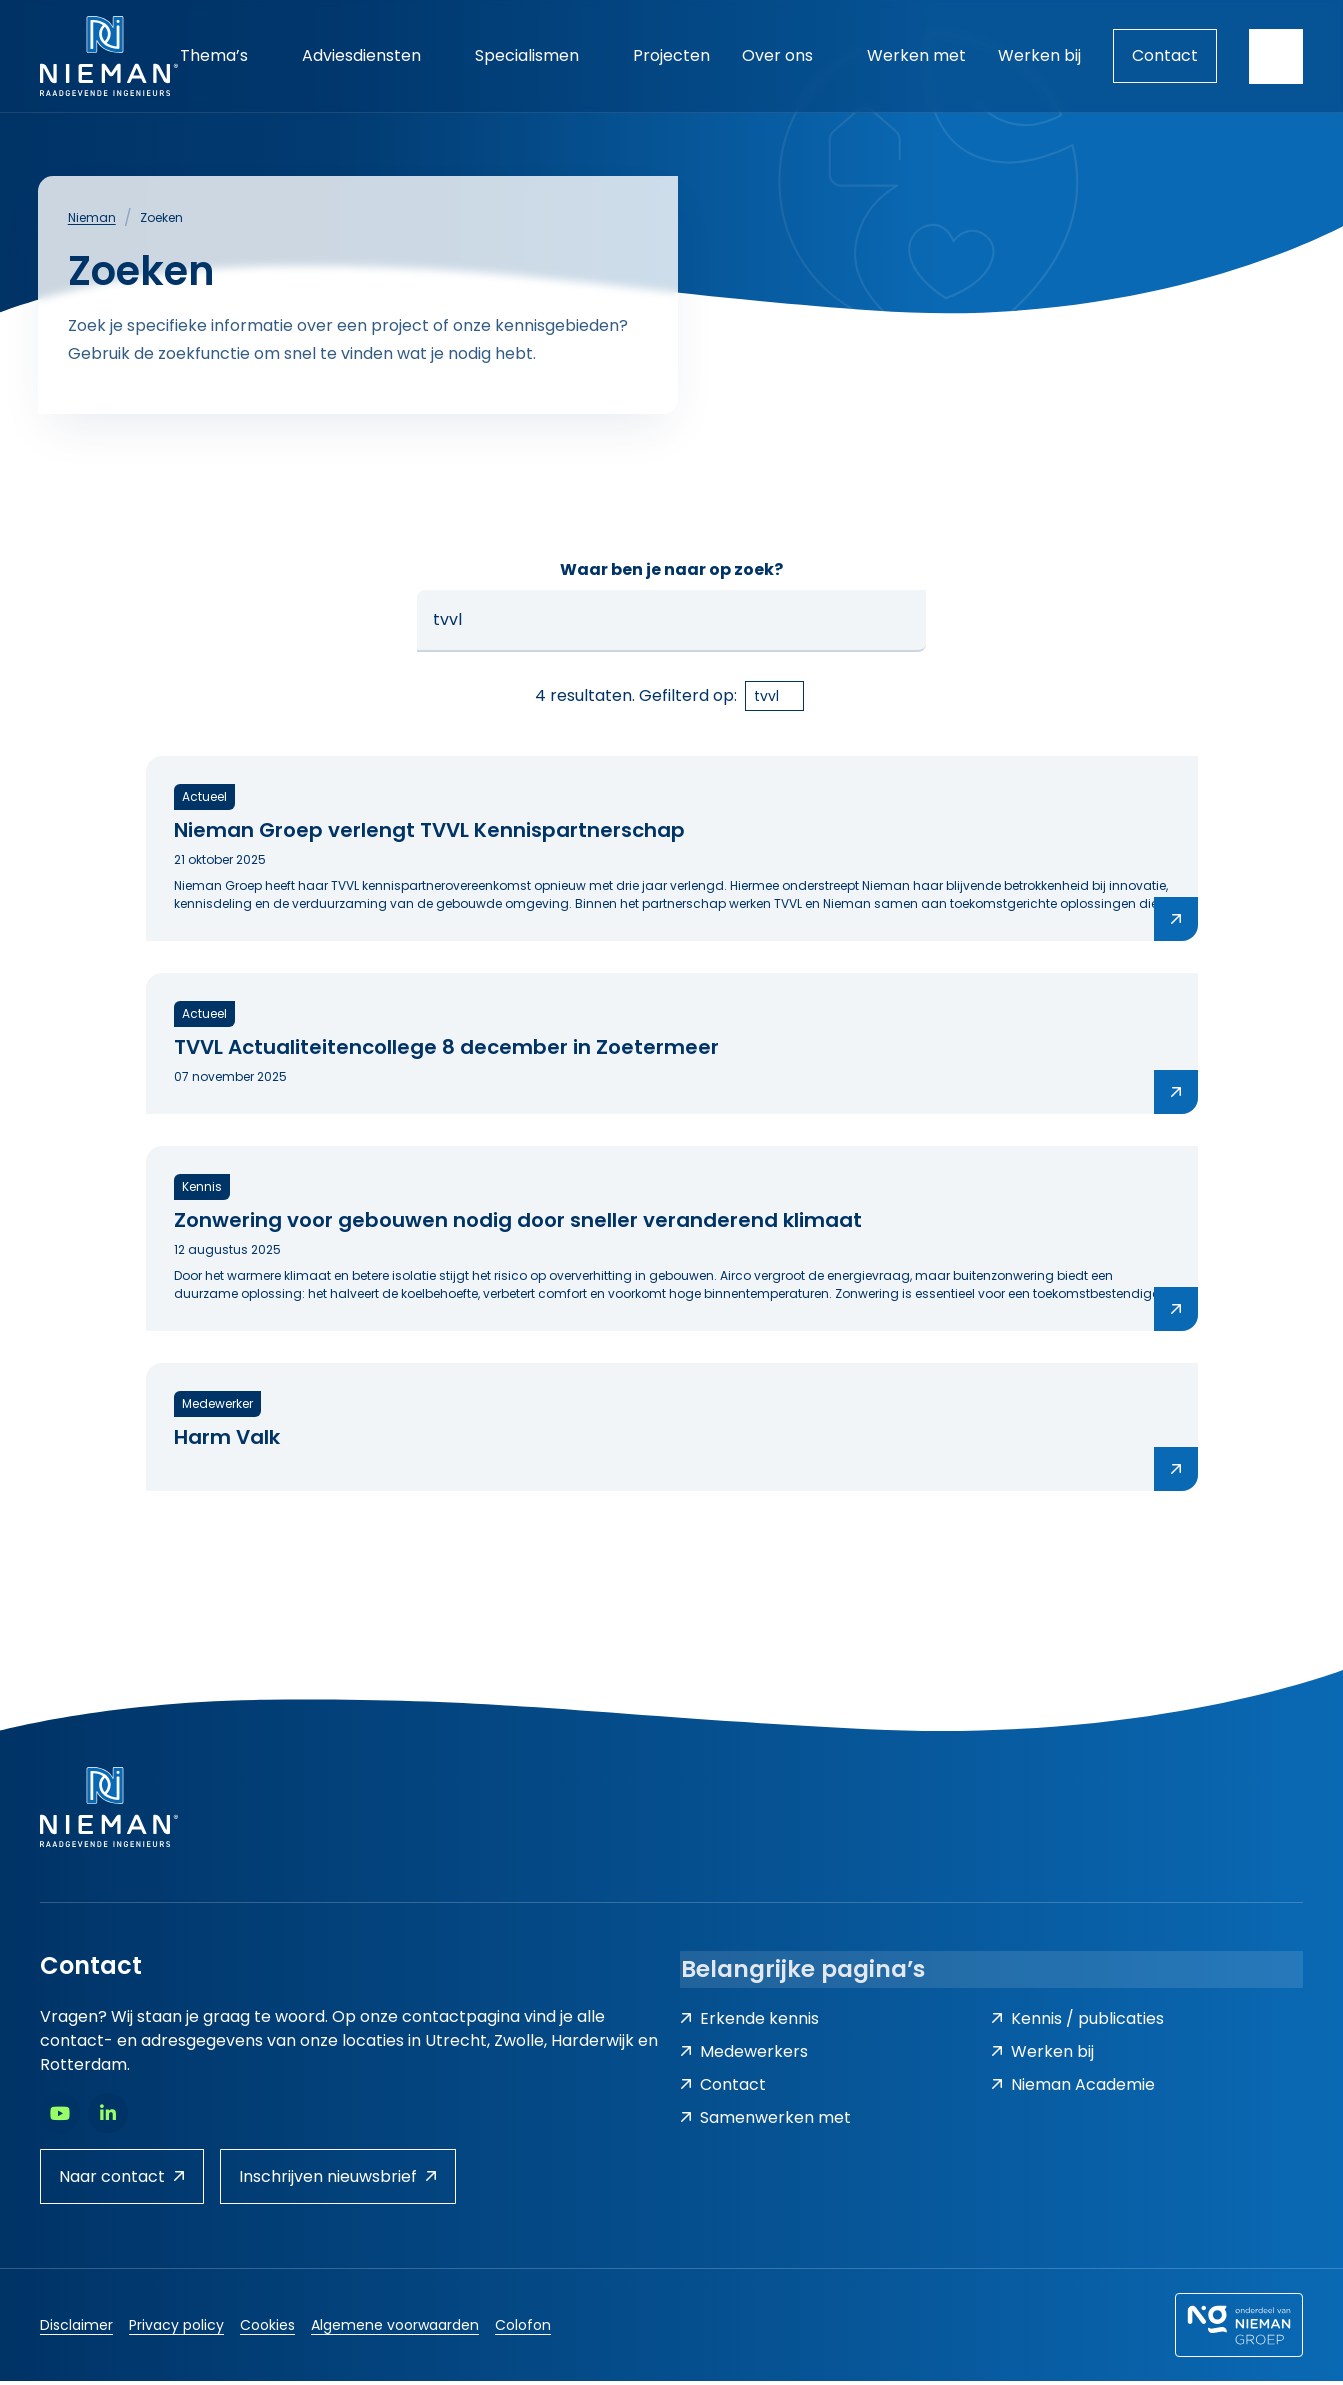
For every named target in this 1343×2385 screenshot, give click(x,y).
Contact (1165, 55)
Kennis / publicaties (1077, 2023)
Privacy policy (176, 2329)
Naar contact (122, 2180)
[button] (902, 625)
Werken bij (1042, 2056)
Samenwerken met (765, 2122)
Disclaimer (76, 2329)
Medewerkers (744, 2056)
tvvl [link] (766, 700)
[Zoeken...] (672, 625)
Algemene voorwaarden (395, 2329)
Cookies (267, 2329)
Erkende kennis (749, 2023)
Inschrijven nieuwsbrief (338, 2180)
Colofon (523, 2329)
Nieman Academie (1073, 2089)
